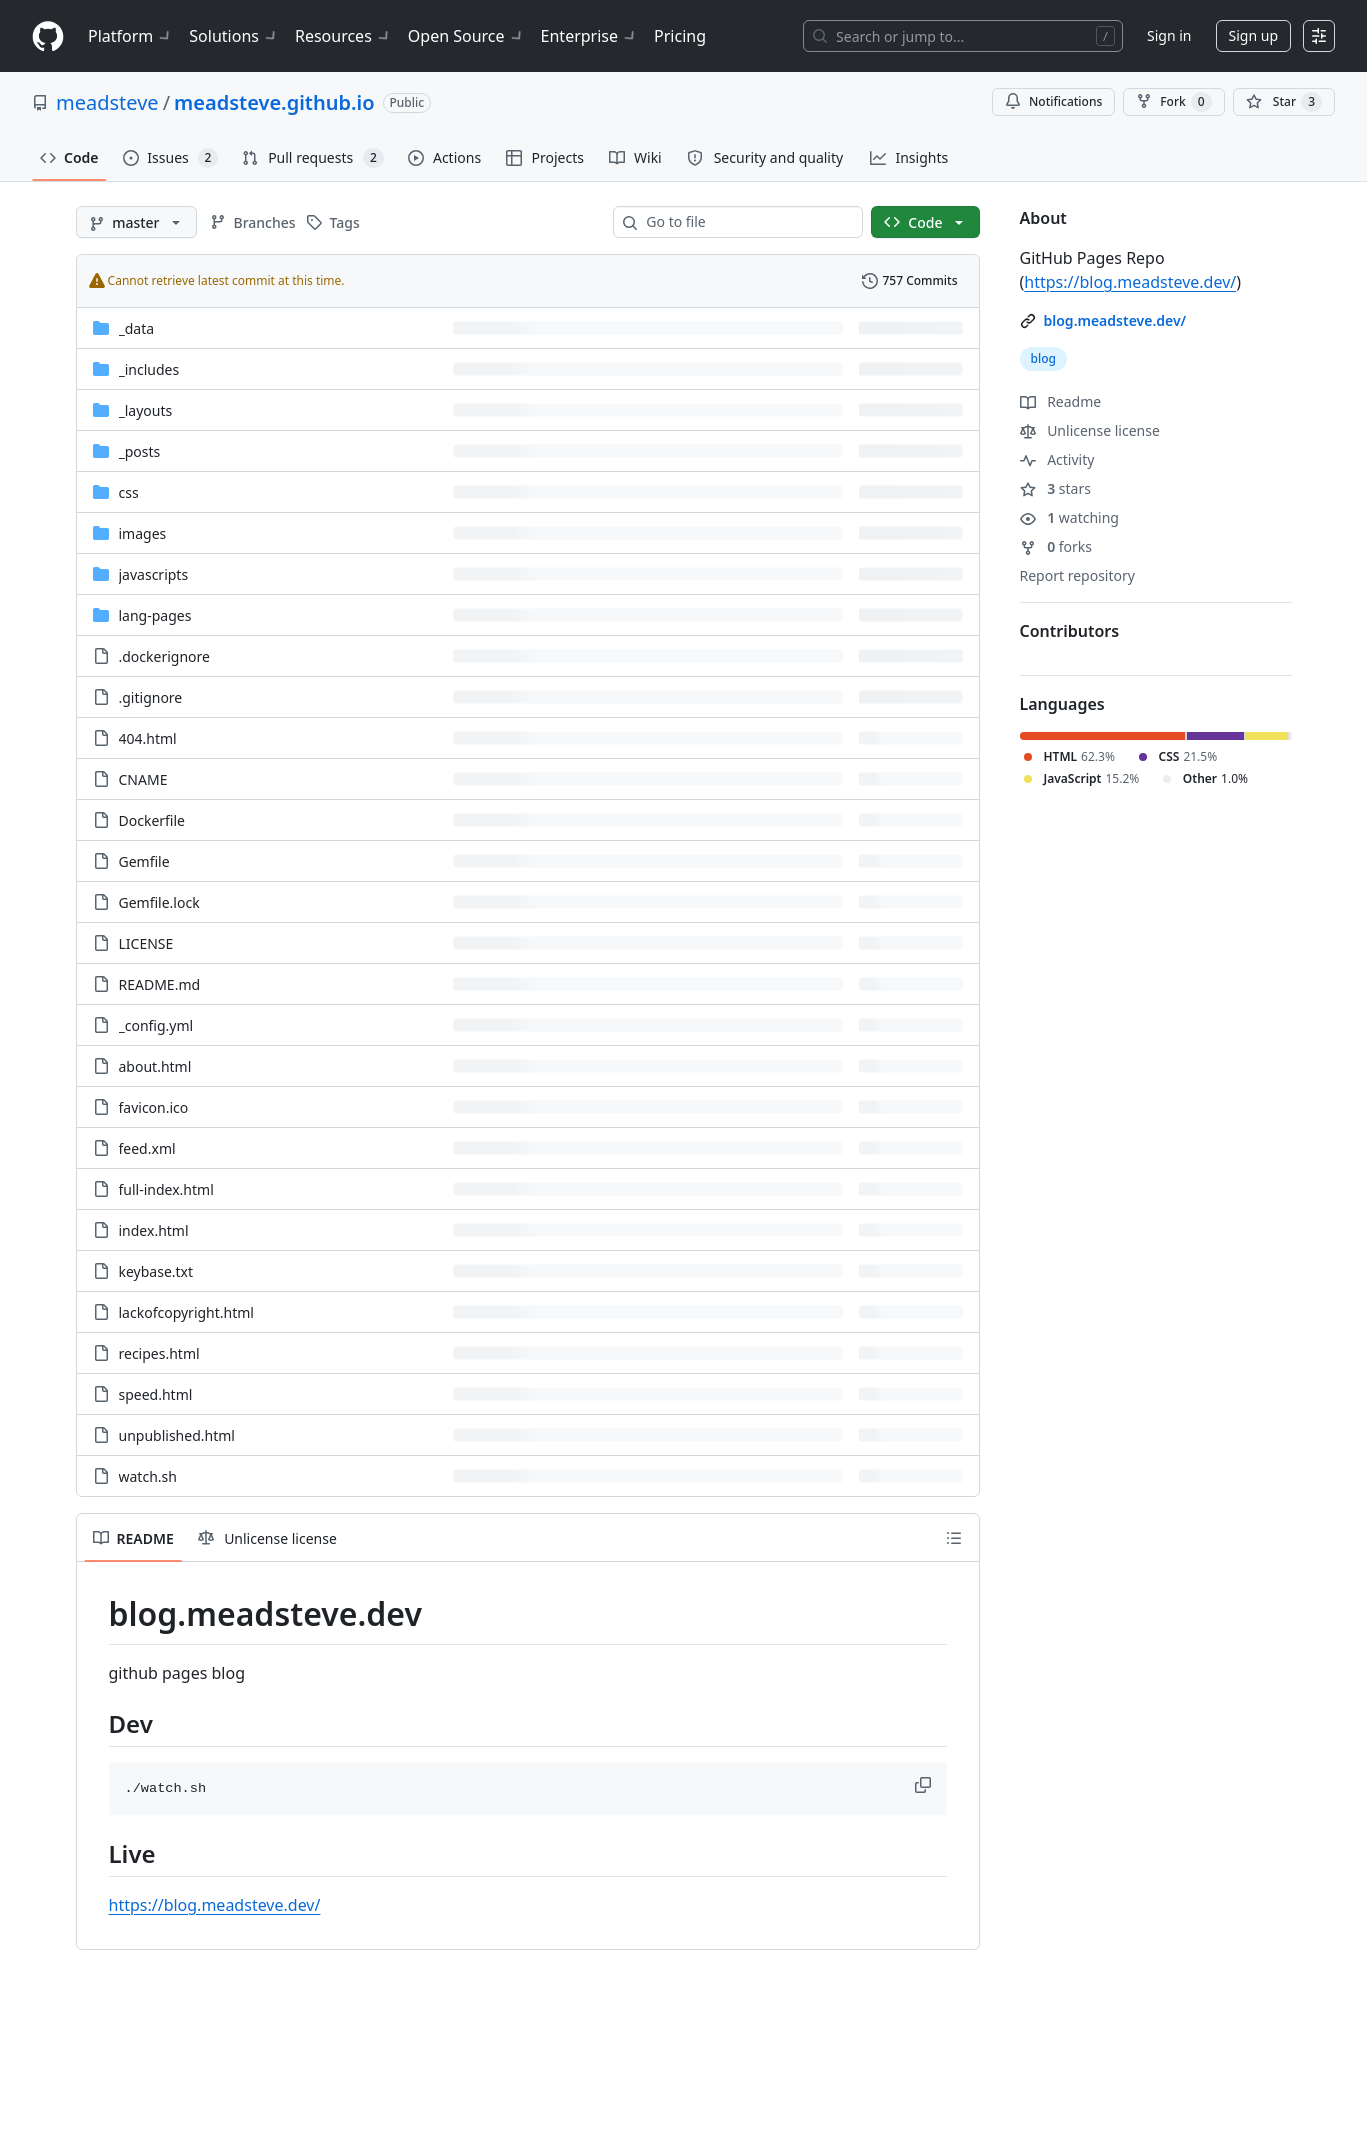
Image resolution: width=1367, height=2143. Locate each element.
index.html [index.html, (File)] (154, 1230)
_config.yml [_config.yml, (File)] (156, 1025)
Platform (130, 36)
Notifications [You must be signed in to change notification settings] (1053, 101)
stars (1055, 488)
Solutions (234, 36)
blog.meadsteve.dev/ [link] (1115, 320)
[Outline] (954, 1538)
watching (1069, 517)
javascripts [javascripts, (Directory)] (154, 574)
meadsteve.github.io (274, 102)
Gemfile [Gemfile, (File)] (144, 861)
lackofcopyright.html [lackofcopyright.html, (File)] (186, 1312)
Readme (1061, 401)
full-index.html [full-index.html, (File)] (166, 1189)
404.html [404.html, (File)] (148, 738)
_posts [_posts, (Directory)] (140, 451)
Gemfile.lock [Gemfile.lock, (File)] (159, 902)
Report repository (1077, 575)
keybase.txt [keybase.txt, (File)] (156, 1271)
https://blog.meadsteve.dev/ (215, 1905)
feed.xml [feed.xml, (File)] (147, 1148)
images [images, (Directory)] (143, 533)
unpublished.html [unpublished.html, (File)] (177, 1435)
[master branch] (136, 222)
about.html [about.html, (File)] (155, 1066)
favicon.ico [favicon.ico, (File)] (154, 1107)
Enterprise (589, 36)
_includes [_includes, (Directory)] (149, 369)
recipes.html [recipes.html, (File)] (159, 1353)
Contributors (1070, 631)
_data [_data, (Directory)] (137, 328)
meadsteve (107, 102)
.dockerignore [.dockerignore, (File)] (164, 656)
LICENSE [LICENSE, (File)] (146, 943)
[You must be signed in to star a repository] (1284, 102)
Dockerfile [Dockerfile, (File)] (152, 820)
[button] (925, 1785)
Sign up (1253, 35)
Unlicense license (1090, 430)
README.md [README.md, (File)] (160, 984)
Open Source (466, 36)
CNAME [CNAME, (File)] (143, 779)
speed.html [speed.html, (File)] (156, 1394)
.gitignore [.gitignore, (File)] (151, 697)
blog (1043, 358)
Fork (1173, 102)
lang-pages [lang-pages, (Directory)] (155, 615)
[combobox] (746, 222)
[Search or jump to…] (963, 36)
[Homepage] (48, 36)
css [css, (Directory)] (129, 492)
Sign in (1169, 35)
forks (1056, 546)
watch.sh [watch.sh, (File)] (148, 1476)
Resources (343, 36)
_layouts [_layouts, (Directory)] (146, 410)
